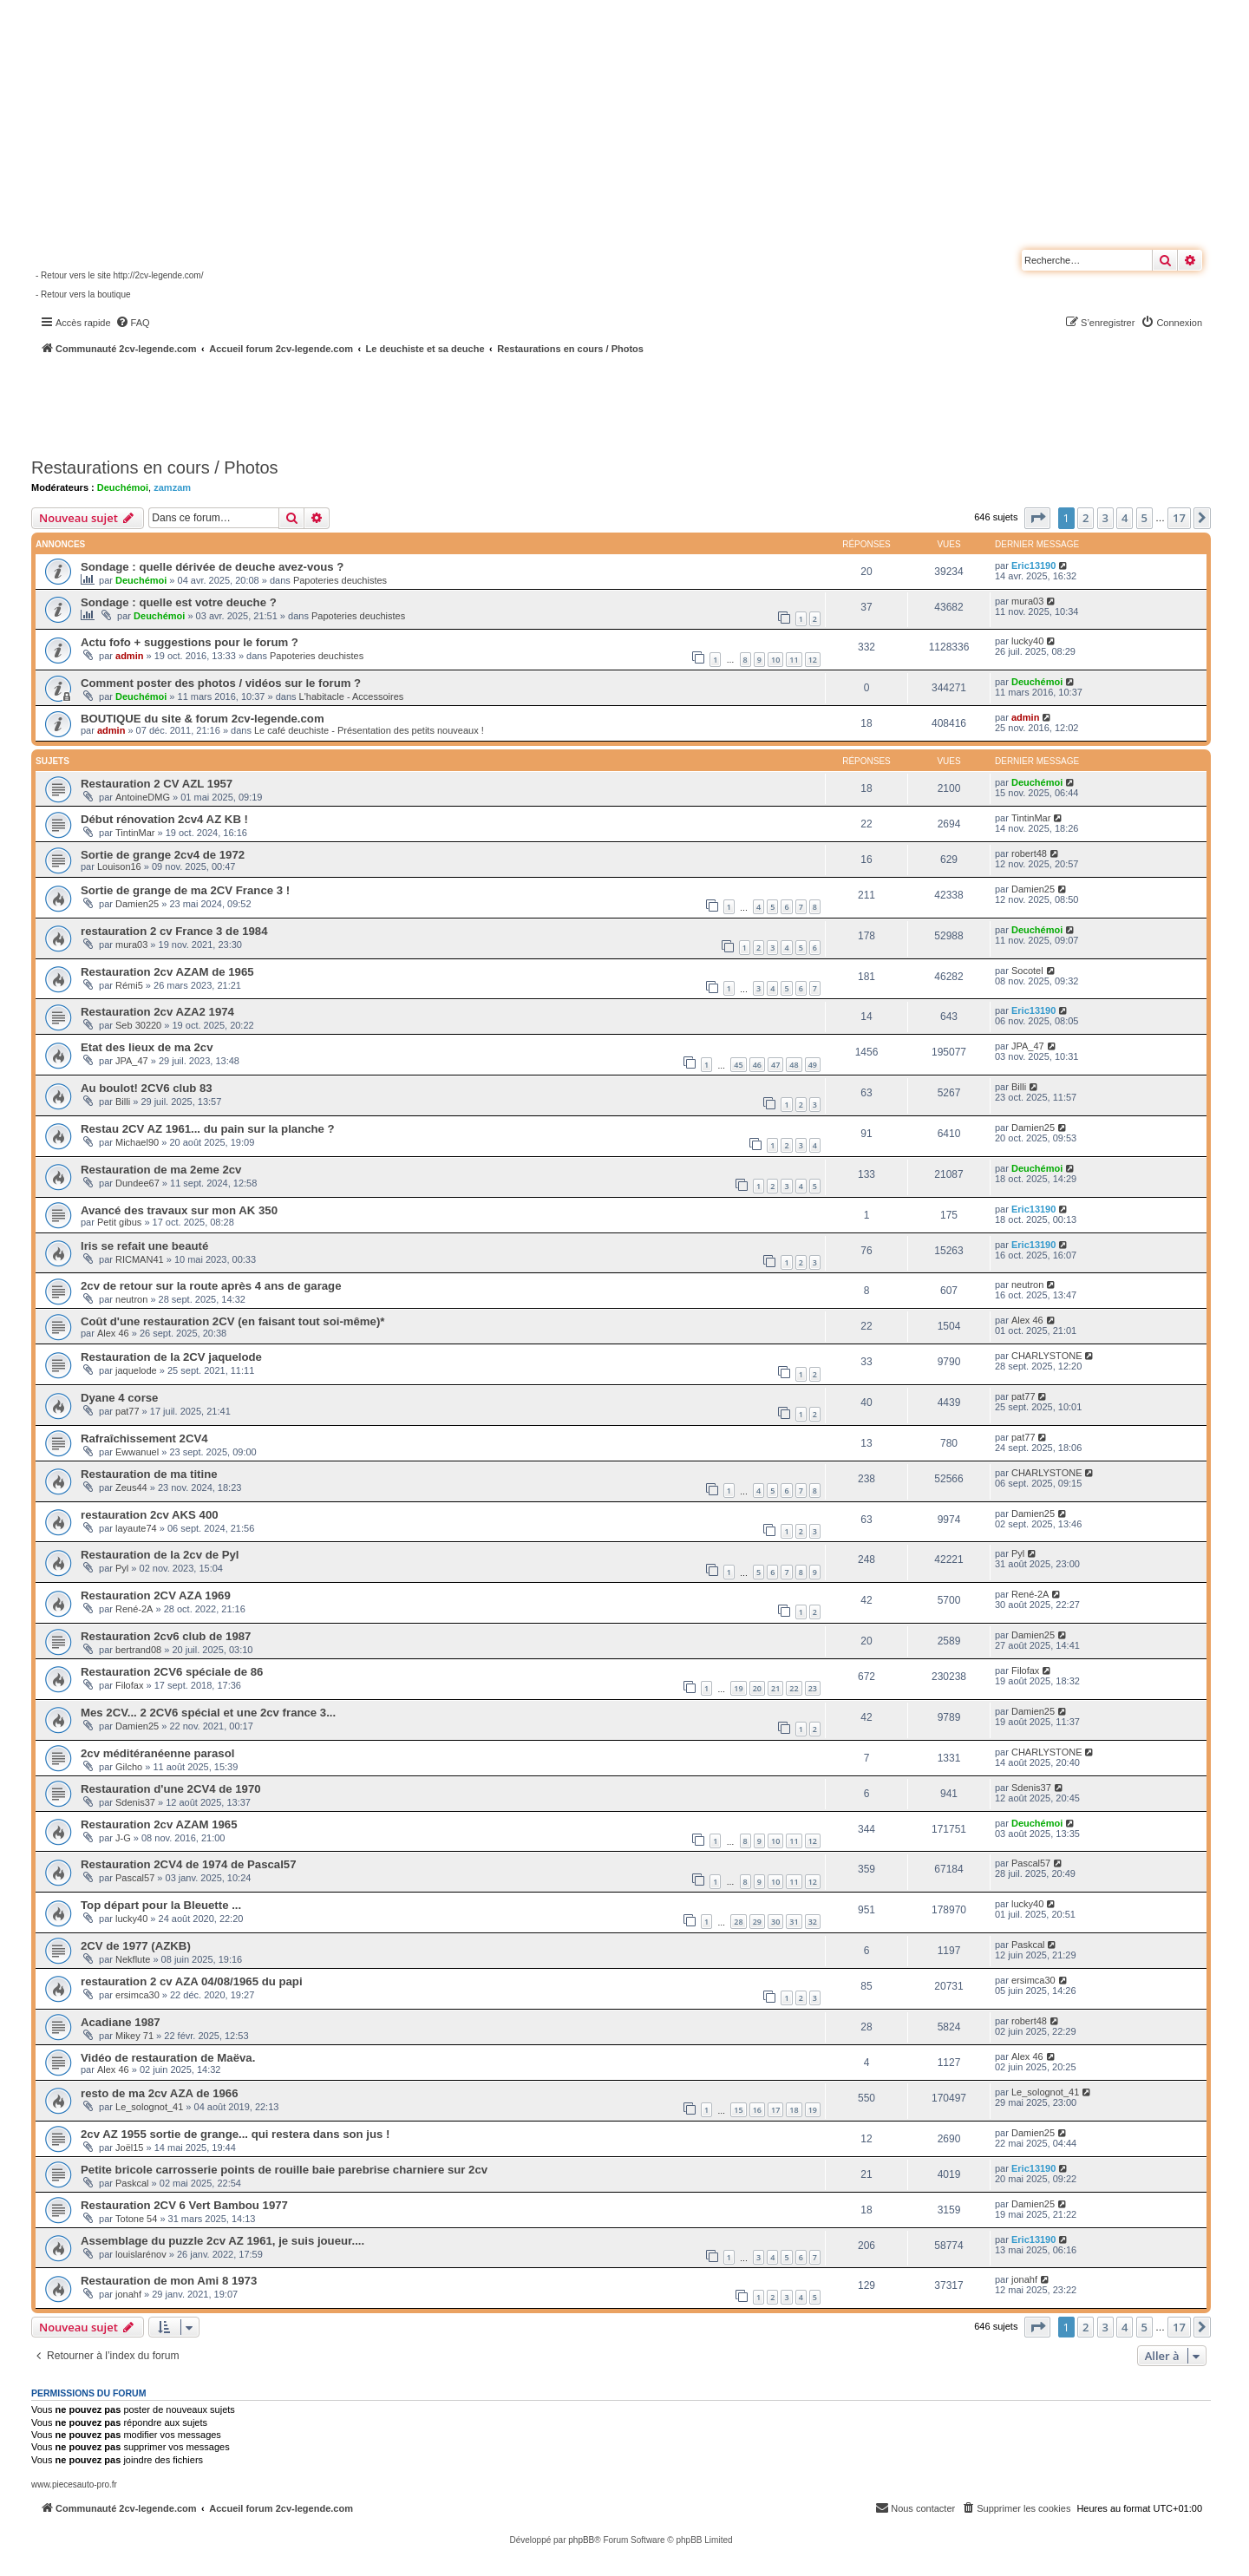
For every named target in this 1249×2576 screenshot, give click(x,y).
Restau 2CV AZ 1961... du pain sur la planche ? (208, 1128)
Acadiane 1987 (120, 2022)
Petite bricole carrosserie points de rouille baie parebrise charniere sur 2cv (284, 2169)
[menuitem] (132, 322)
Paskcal (1028, 1944)
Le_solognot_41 (149, 2107)
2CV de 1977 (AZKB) (136, 1945)
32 (812, 1921)
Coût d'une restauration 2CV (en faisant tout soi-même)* (232, 1321)
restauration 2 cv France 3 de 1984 (174, 931)
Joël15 (129, 2147)
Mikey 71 (134, 2035)
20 (757, 1688)
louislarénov (141, 2254)
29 (757, 1921)
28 (738, 1921)
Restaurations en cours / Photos (154, 467)
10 (775, 659)
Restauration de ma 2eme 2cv (161, 1169)
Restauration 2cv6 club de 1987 (166, 1636)
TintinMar (134, 832)
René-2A (134, 1609)
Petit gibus (119, 1222)
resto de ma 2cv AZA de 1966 (160, 2093)
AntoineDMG (142, 797)
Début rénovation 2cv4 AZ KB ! (164, 819)
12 (812, 659)
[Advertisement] (465, 403)
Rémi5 (129, 985)
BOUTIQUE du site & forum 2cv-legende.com (202, 718)
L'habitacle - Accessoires (351, 696)
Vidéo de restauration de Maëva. (168, 2057)
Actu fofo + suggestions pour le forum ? (189, 642)
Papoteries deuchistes (340, 580)
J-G (123, 1838)
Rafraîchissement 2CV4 (144, 1438)
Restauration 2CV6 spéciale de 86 (172, 1671)
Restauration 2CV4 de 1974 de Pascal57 (189, 1864)
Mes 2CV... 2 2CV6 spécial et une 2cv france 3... (208, 1712)
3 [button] (1105, 518)
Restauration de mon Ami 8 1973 (169, 2280)
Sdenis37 (135, 1802)
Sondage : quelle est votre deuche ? (179, 602)
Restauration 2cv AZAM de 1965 (167, 971)
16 (757, 2109)
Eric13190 (1033, 565)
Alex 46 (113, 1333)
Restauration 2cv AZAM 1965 (159, 1824)
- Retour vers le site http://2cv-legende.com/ (119, 275)
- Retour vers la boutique (83, 294)
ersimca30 (137, 1995)
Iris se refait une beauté (144, 1245)
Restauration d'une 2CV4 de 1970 (171, 1788)
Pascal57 (134, 1878)
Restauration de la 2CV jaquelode (171, 1356)
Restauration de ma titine (149, 1474)
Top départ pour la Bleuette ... (161, 1905)
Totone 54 (136, 2218)
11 (793, 659)
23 (812, 1688)
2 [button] (1085, 518)
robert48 (1029, 853)
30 (775, 1921)
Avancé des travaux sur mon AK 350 (179, 1210)
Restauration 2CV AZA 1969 (156, 1595)
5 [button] (1144, 518)
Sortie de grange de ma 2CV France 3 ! (185, 890)
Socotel (1027, 970)
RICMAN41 (139, 1259)
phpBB (581, 2540)
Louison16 (119, 866)
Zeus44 (131, 1487)
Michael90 (137, 1142)
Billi (122, 1101)
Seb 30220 (138, 1025)
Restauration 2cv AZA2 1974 (157, 1011)
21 (775, 1688)
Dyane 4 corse (119, 1397)
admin (129, 656)
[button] (1037, 517)
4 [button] (1124, 518)
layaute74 (136, 1528)
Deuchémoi (122, 487)
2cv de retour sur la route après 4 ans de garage (211, 1285)
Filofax (129, 1685)
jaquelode (136, 1370)
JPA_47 (131, 1061)
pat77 (127, 1411)
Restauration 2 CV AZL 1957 (156, 783)
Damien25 (137, 904)
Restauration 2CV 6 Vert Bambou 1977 (184, 2205)
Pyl (121, 1568)
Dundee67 (137, 1183)
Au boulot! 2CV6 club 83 (147, 1088)
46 (757, 1064)
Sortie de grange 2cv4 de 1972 (163, 854)
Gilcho (128, 1767)
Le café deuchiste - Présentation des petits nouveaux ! (369, 730)
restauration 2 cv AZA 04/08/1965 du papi (192, 1981)
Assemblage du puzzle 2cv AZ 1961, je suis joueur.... (222, 2240)
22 (793, 1688)
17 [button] (1179, 518)
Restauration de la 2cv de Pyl (160, 1554)
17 (775, 2109)
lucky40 (1027, 641)
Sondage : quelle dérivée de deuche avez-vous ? (212, 566)
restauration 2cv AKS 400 (150, 1514)
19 (738, 1688)
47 (775, 1064)
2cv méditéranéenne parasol (157, 1753)
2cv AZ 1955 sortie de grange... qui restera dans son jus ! (235, 2134)
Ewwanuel (137, 1452)
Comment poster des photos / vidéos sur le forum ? (221, 683)
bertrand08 (138, 1649)
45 (738, 1064)
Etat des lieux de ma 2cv (147, 1047)
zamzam (172, 487)
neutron (131, 1299)
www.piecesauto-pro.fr (74, 2484)
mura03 (1027, 601)
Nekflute (132, 1959)
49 (812, 1064)
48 (793, 1064)
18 (793, 2109)
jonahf (128, 2294)
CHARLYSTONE (1046, 1355)
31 (793, 1921)
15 (738, 2109)
